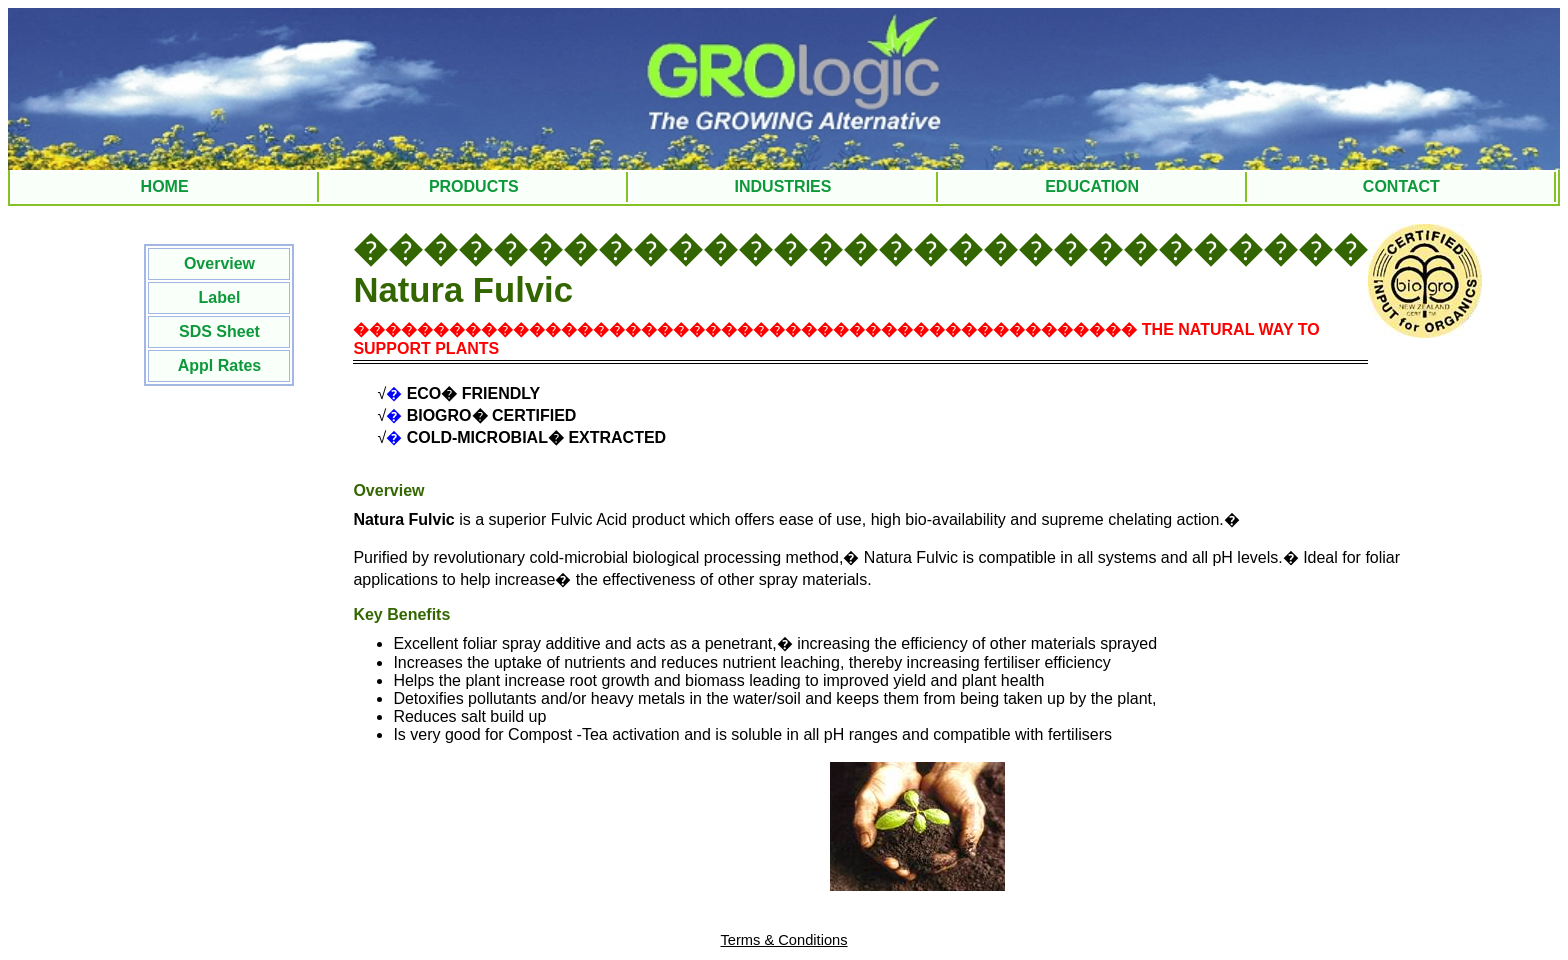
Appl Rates (220, 365)
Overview (219, 263)
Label (220, 297)
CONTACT (1401, 186)
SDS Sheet (219, 331)
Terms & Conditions (783, 940)
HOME (165, 186)
